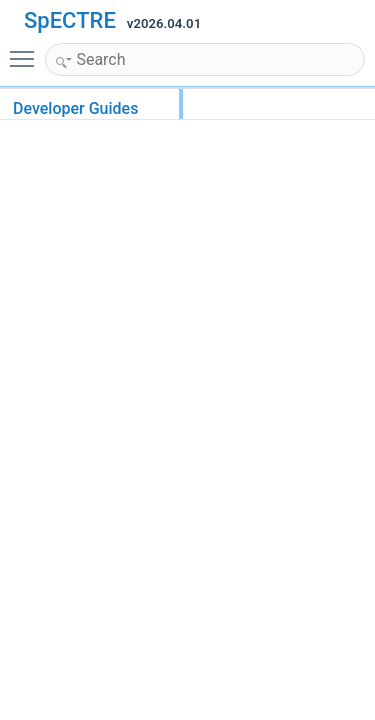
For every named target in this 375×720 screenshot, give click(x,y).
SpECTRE (70, 20)
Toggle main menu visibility (27, 50)
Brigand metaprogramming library (163, 268)
